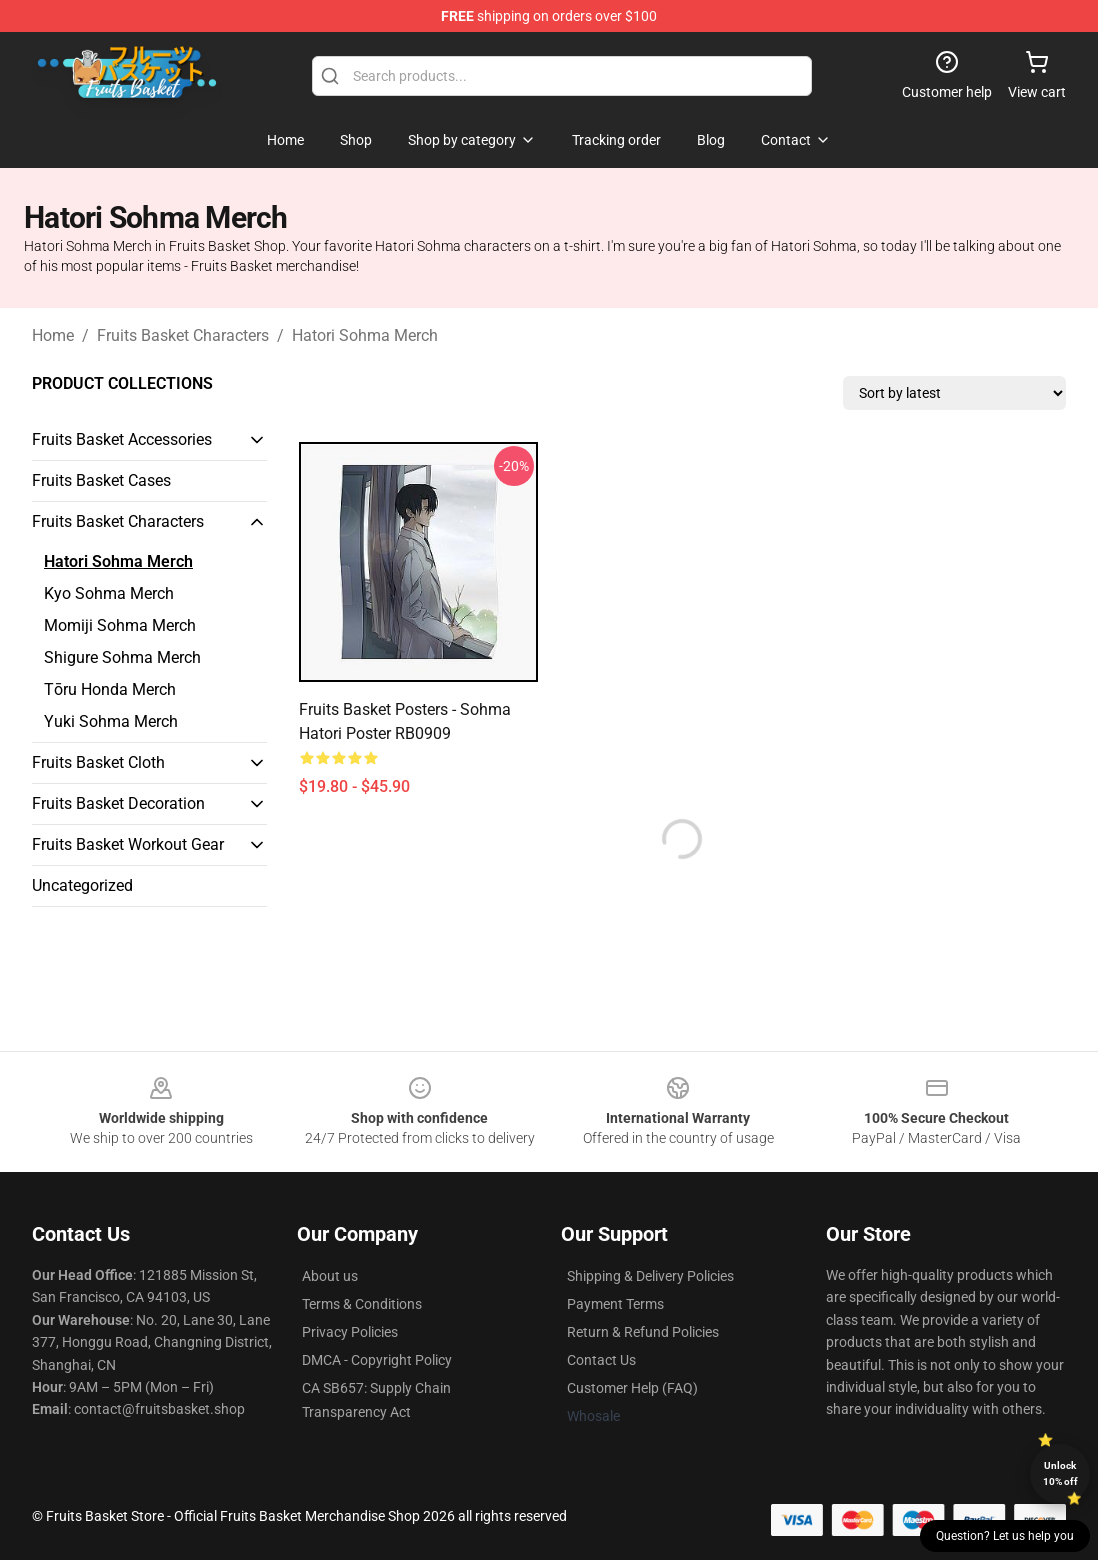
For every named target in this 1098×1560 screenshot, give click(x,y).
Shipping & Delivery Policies (650, 1276)
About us (330, 1276)
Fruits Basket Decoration (118, 803)
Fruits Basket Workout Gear (128, 844)
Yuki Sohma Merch (111, 721)
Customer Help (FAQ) (632, 1388)
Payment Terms (615, 1304)
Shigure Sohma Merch (122, 657)
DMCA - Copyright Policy (377, 1360)
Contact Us (601, 1360)
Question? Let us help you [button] (1005, 1536)
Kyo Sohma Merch (109, 593)
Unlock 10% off (1060, 1473)
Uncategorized (82, 885)
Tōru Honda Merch (110, 689)
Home (53, 335)
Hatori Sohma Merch (365, 335)
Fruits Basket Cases (101, 480)
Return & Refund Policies (643, 1332)
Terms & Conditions (362, 1304)
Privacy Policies (350, 1332)
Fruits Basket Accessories (122, 439)
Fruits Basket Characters (183, 335)
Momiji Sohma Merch (120, 625)
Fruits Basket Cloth (98, 762)
